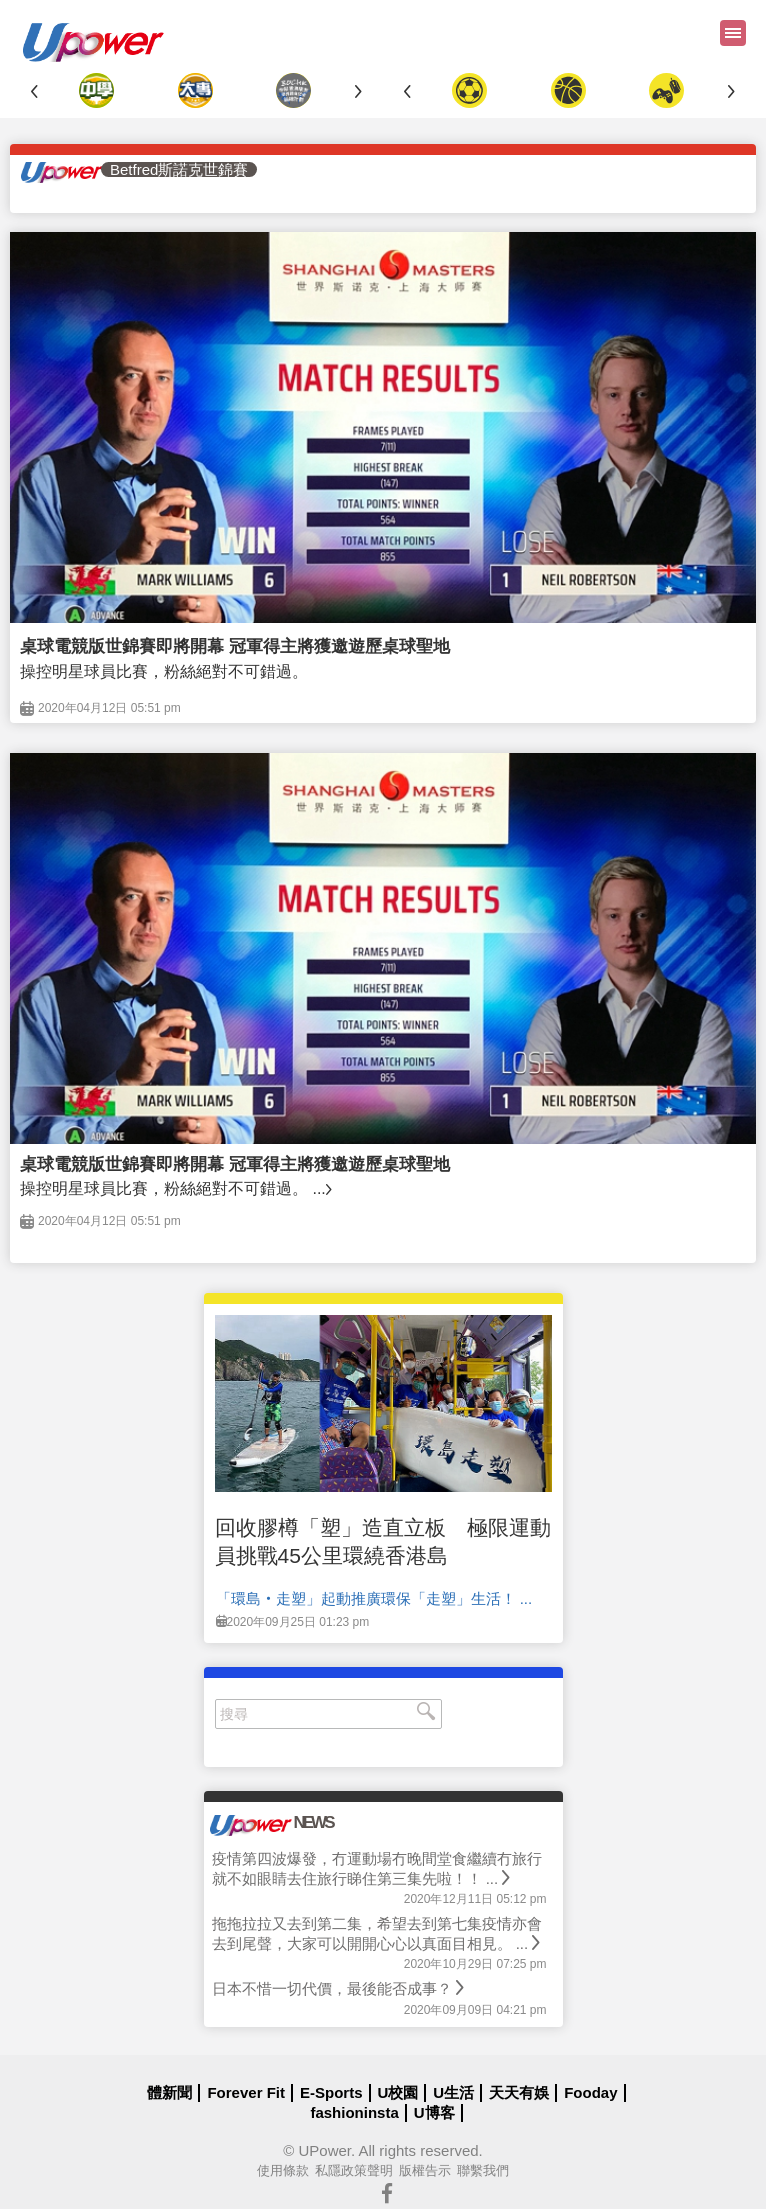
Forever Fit (246, 2092)
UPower (324, 2150)
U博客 (434, 2112)
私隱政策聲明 (354, 2170)
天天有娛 (519, 2092)
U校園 (398, 2092)
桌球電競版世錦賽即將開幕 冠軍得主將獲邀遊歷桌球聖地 (235, 646)
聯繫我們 (483, 2170)
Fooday (590, 2092)
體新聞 (169, 2092)
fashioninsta (354, 2112)
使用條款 (283, 2170)
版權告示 (425, 2170)
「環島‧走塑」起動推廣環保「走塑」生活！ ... (374, 1598)
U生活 (453, 2092)
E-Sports (331, 2092)
